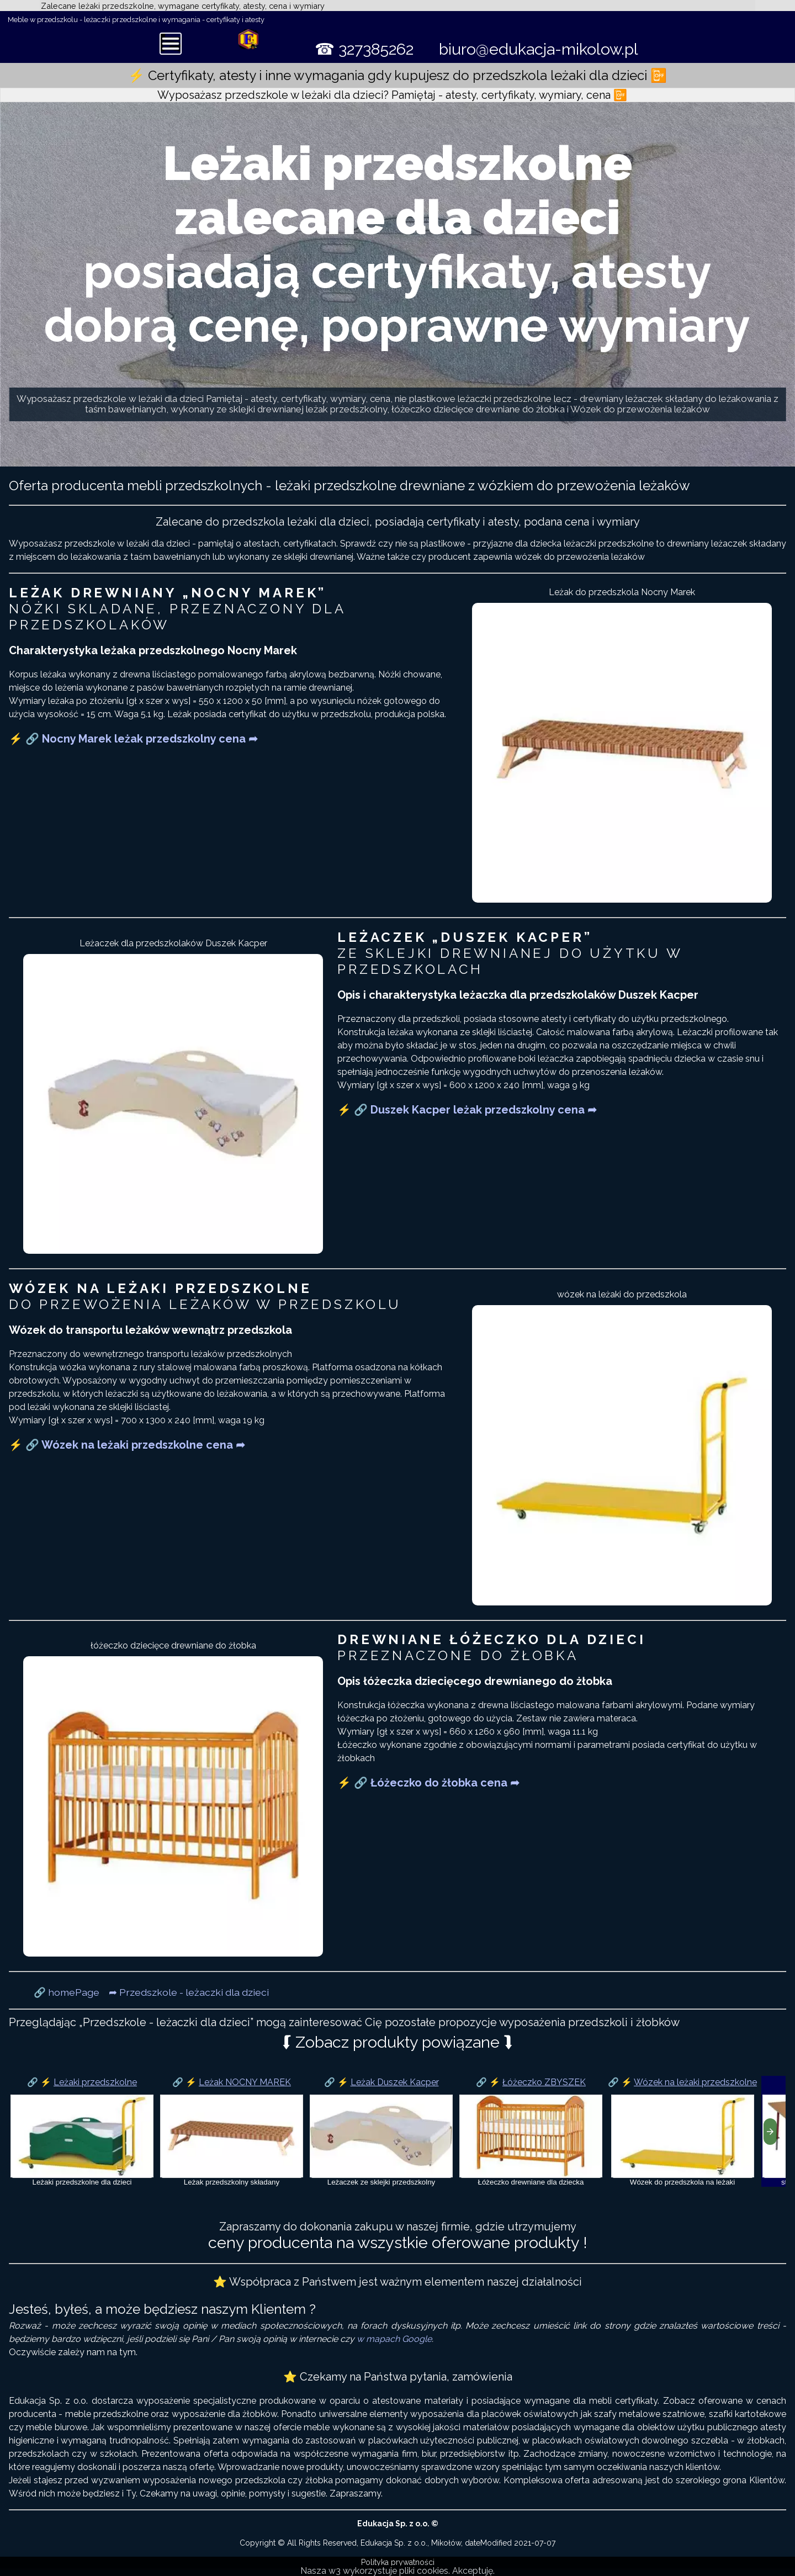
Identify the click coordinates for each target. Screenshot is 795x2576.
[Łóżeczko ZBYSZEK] (530, 2136)
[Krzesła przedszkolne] (381, 2131)
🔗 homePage (66, 1992)
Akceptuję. (473, 2571)
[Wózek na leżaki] (682, 2136)
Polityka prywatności (397, 2562)
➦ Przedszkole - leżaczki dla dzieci (189, 1992)
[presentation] (770, 2131)
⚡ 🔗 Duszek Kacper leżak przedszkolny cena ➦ (467, 1109)
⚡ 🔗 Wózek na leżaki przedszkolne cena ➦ (127, 1444)
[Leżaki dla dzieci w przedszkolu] (81, 2136)
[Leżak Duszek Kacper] (381, 2136)
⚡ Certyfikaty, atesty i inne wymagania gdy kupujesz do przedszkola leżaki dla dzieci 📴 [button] (397, 75)
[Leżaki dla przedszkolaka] (82, 2131)
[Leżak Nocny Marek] (231, 2131)
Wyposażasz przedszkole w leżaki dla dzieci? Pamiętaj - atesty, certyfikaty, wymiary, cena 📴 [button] (392, 95)
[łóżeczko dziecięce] (530, 2131)
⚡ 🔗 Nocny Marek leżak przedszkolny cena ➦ (133, 738)
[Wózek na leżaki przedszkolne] (682, 2131)
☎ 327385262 (364, 49)
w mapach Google (394, 2339)
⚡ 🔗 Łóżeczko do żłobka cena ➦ (428, 1782)
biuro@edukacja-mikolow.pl (538, 49)
